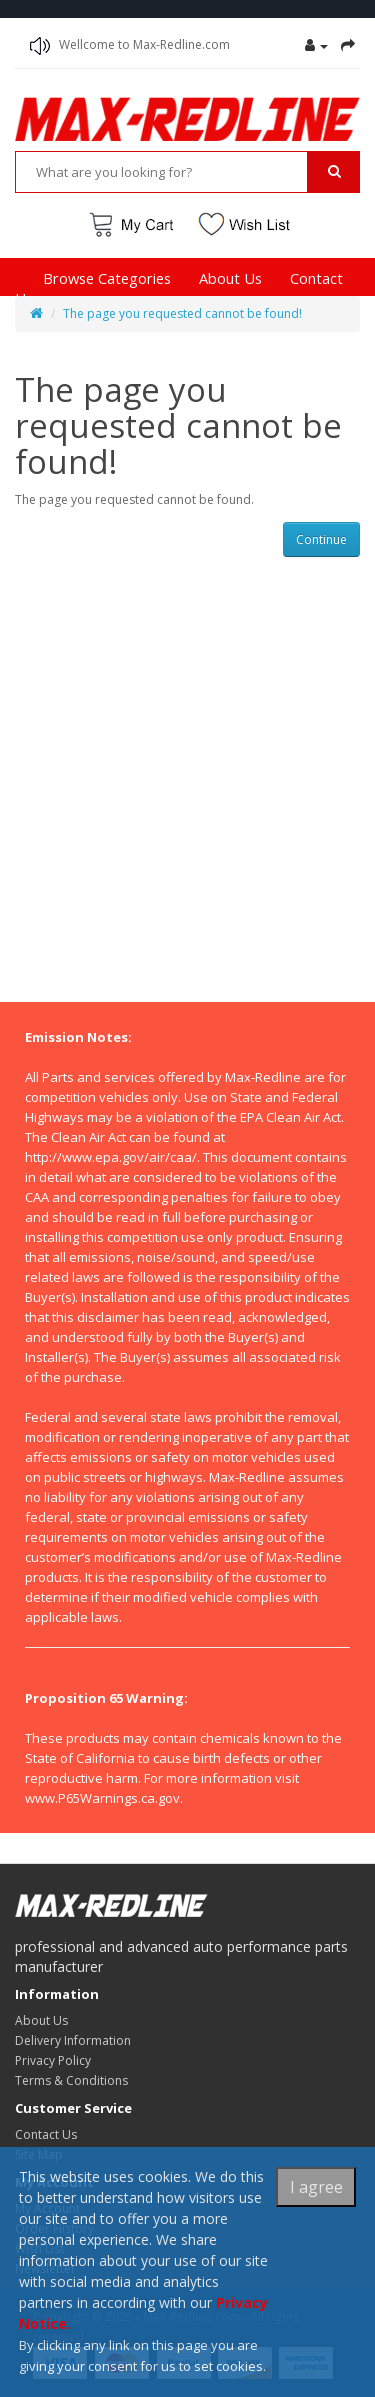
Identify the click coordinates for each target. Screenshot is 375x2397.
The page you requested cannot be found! (182, 313)
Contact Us (46, 2134)
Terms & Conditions (71, 2080)
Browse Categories (107, 278)
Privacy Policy (53, 2060)
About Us (230, 278)
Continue (321, 539)
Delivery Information (73, 2040)
